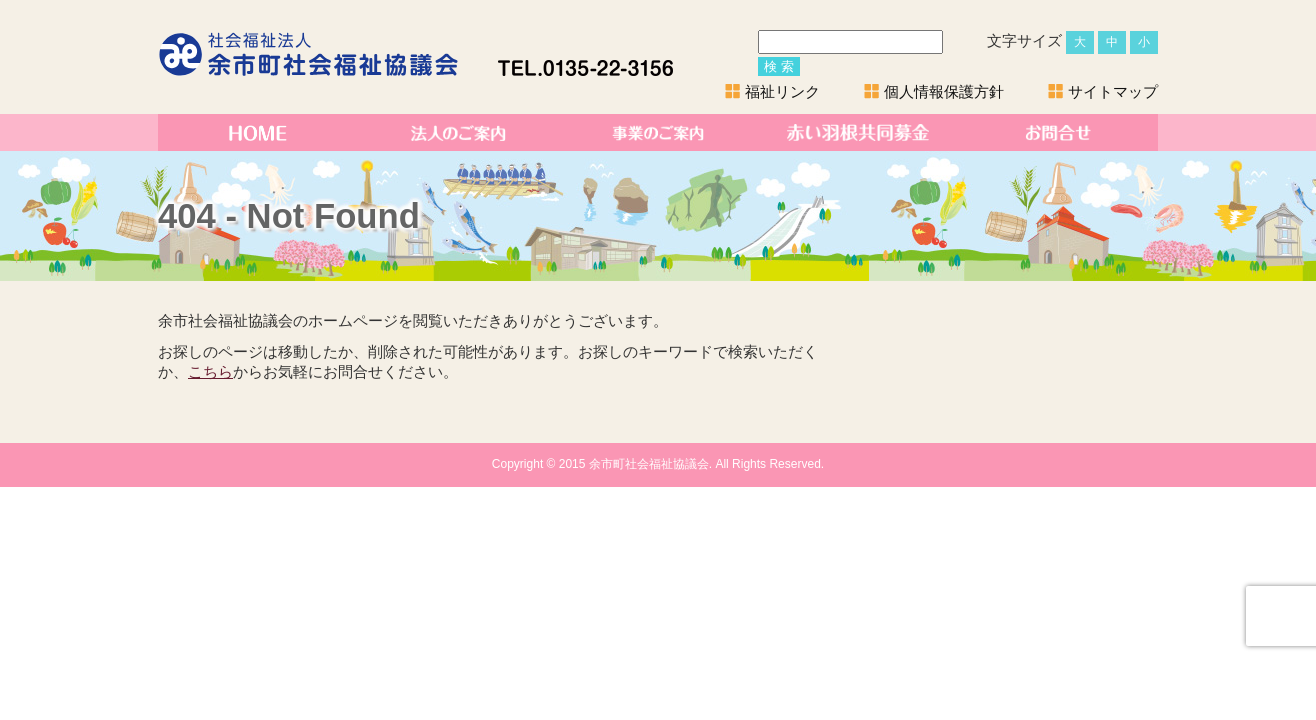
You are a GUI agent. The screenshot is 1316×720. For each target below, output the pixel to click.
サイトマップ (1113, 91)
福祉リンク (782, 91)
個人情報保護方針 (944, 91)
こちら (210, 372)
